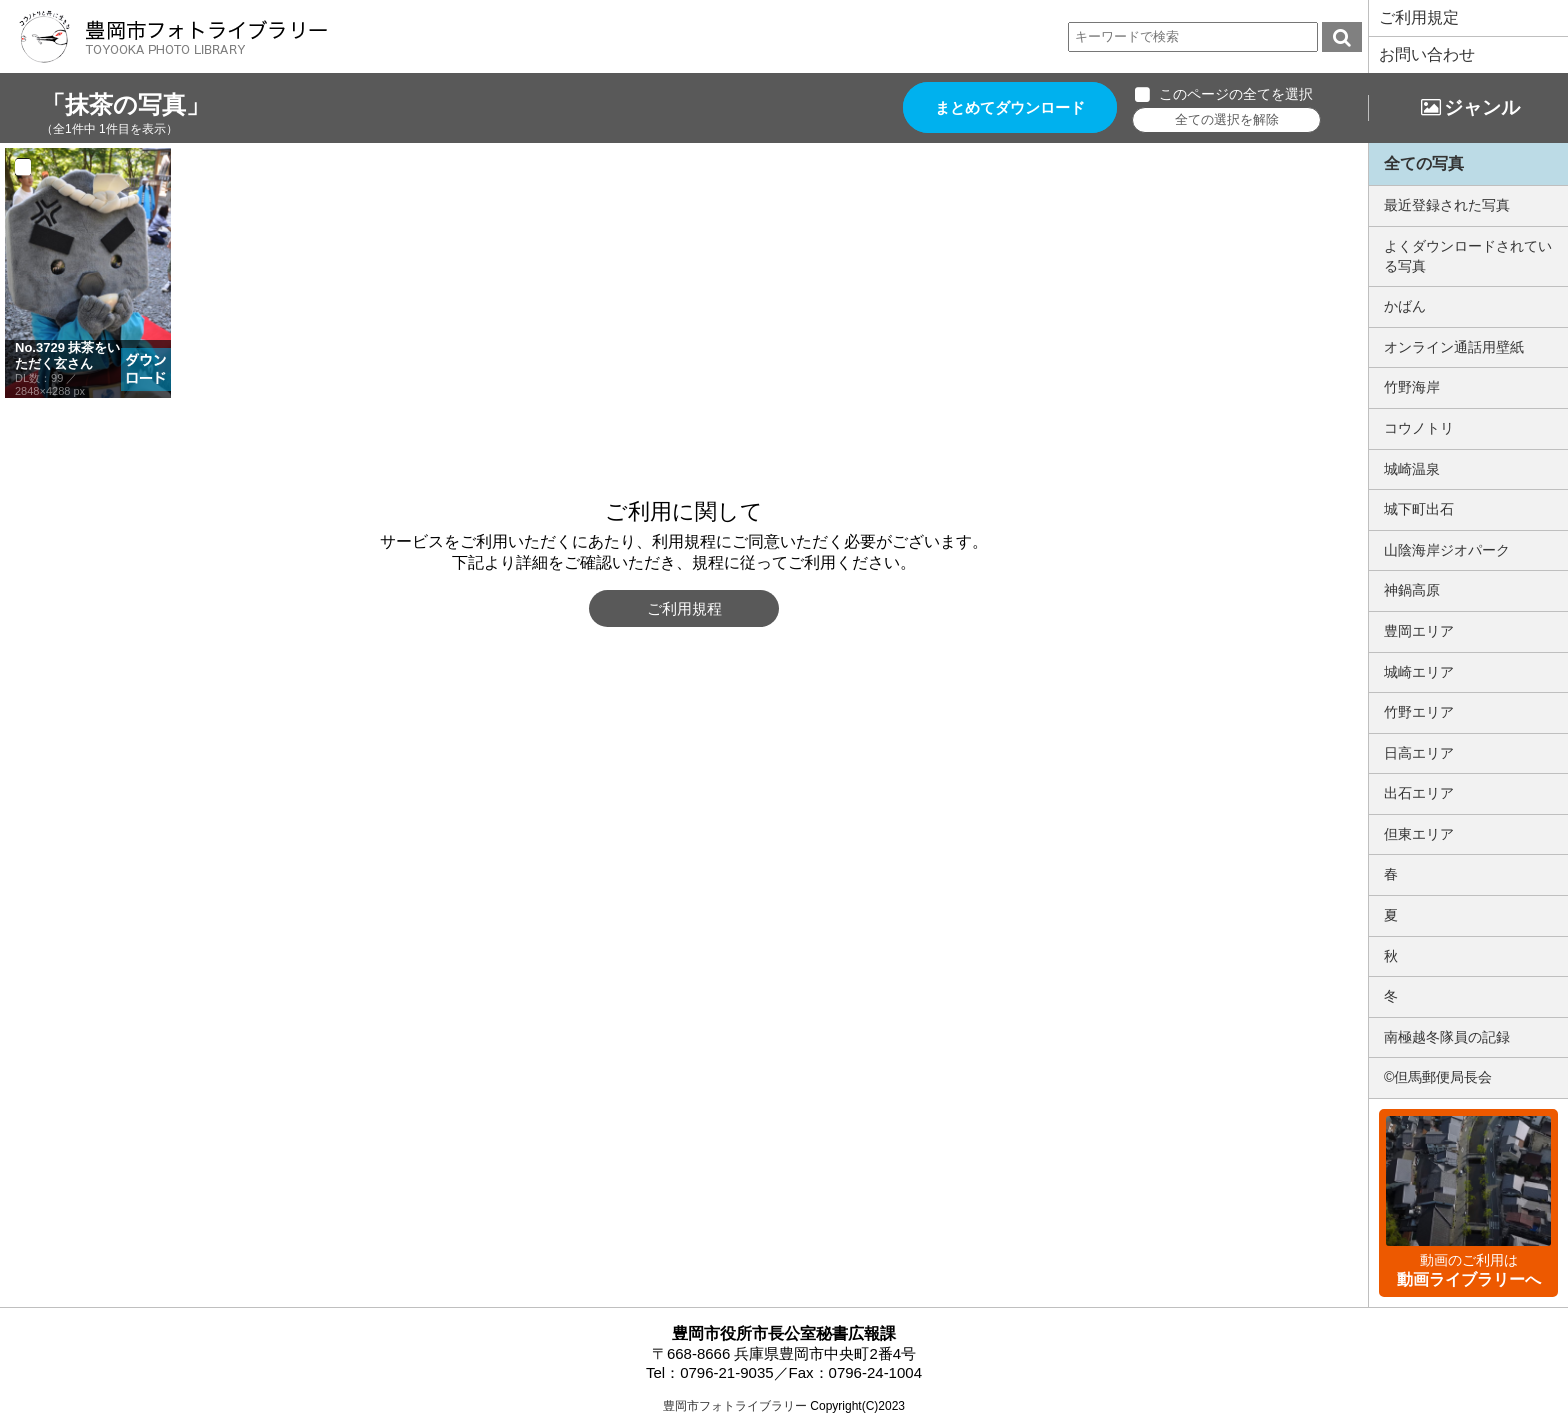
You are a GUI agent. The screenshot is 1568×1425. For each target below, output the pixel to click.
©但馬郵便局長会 (1438, 1077)
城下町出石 (1419, 509)
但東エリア (1419, 834)
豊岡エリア (1419, 631)
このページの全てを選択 (1236, 94)
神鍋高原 (1412, 590)
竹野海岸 (1412, 387)
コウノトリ (1419, 428)
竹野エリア (1419, 712)
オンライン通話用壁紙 (1454, 347)
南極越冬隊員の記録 (1447, 1037)
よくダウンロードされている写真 (1468, 256)
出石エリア (1419, 793)
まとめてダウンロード (1010, 107)
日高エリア (1419, 753)
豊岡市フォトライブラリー (735, 1406)
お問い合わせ (1427, 54)
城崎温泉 (1412, 469)
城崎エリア (1419, 672)
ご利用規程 (684, 608)
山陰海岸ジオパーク (1447, 550)
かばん (1405, 306)
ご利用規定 (1419, 17)
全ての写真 (1424, 163)
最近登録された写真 (1447, 205)
